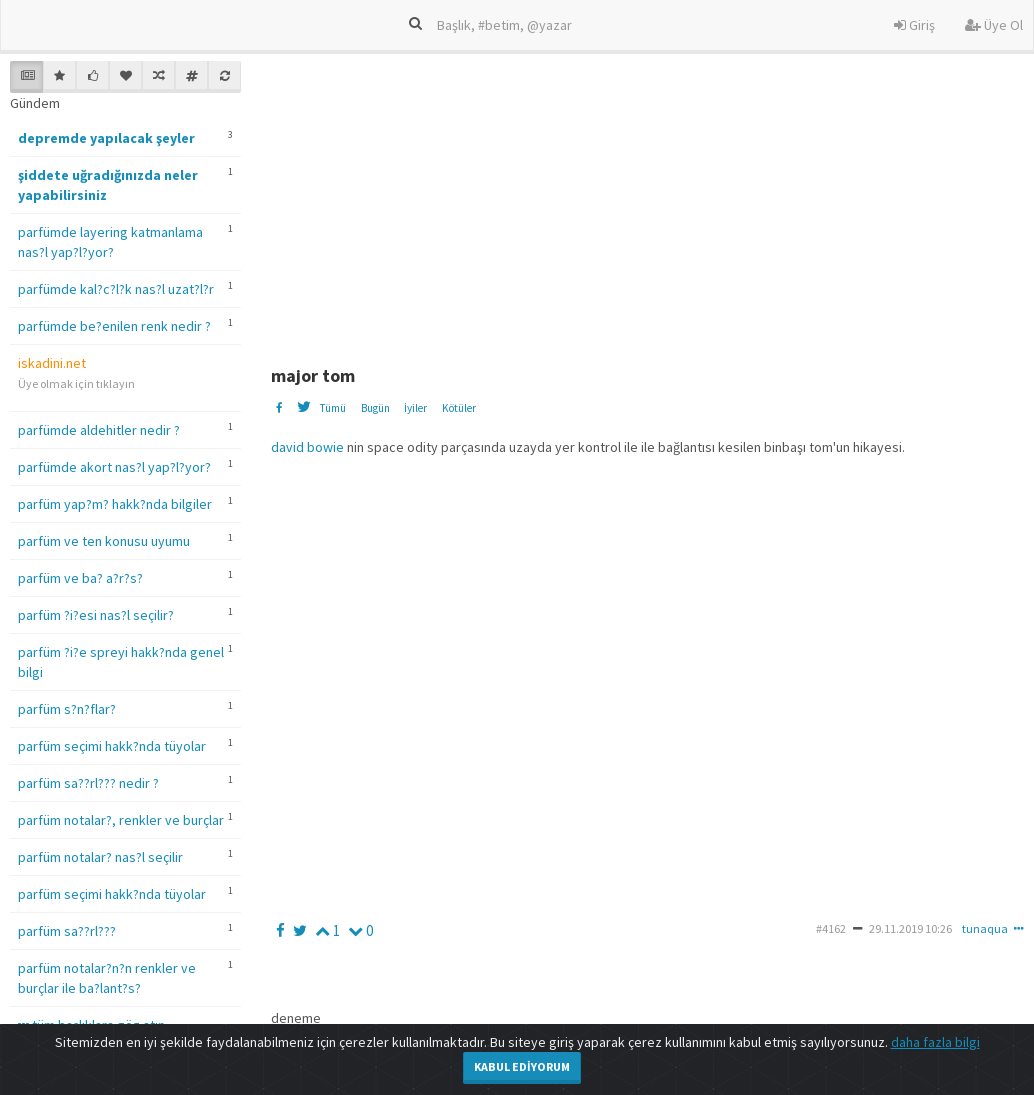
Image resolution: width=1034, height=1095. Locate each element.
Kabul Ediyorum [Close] (522, 1066)
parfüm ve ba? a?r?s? (80, 578)
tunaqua (985, 928)
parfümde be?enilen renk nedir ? (114, 326)
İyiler (415, 408)
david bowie (307, 447)
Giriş (914, 25)
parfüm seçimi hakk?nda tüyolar (112, 746)
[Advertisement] (650, 201)
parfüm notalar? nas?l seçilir (100, 857)
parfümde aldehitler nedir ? (99, 430)
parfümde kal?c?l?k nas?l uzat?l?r (116, 289)
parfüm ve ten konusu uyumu (104, 541)
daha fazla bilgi (935, 1042)
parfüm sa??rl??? (67, 931)
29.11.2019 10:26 (910, 928)
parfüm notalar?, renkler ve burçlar (121, 820)
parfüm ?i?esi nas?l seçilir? (96, 615)
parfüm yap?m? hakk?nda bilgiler (115, 504)
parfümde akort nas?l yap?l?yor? (114, 467)
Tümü (332, 408)
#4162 (831, 928)
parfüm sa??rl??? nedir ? (88, 783)
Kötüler (459, 408)
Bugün (375, 408)
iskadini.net (52, 363)
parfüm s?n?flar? (67, 709)
